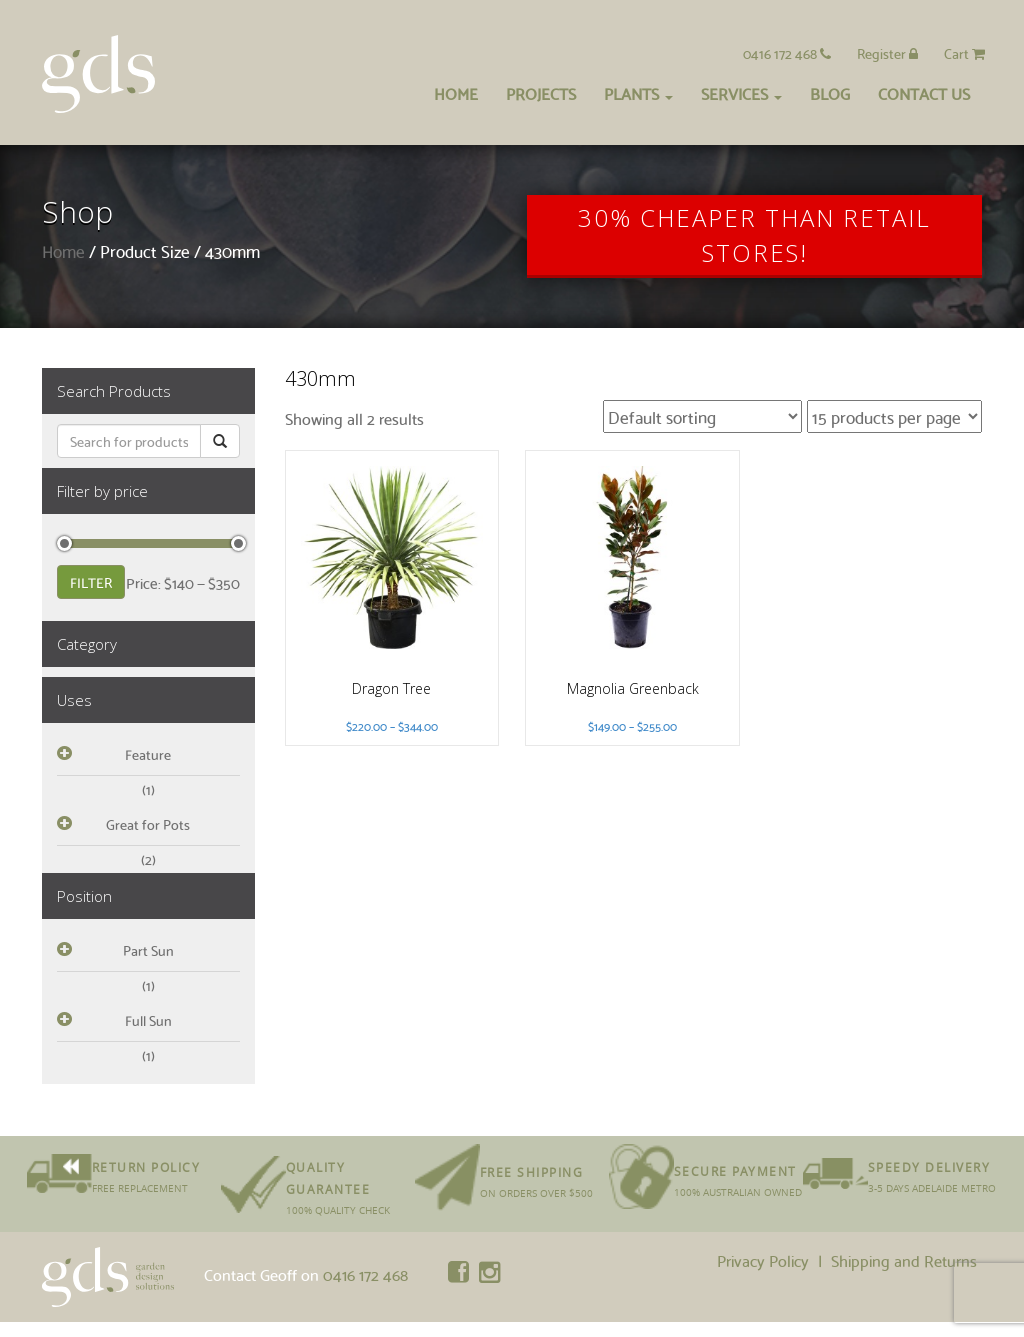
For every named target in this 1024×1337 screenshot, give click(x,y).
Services (741, 92)
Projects (541, 92)
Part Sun (148, 950)
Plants (638, 92)
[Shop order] (702, 416)
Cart (964, 53)
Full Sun (148, 1020)
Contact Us (924, 92)
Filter (91, 582)
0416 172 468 (787, 53)
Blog (830, 92)
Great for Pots (148, 824)
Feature (148, 754)
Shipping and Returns (904, 1259)
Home (456, 92)
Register (887, 53)
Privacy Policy (763, 1259)
